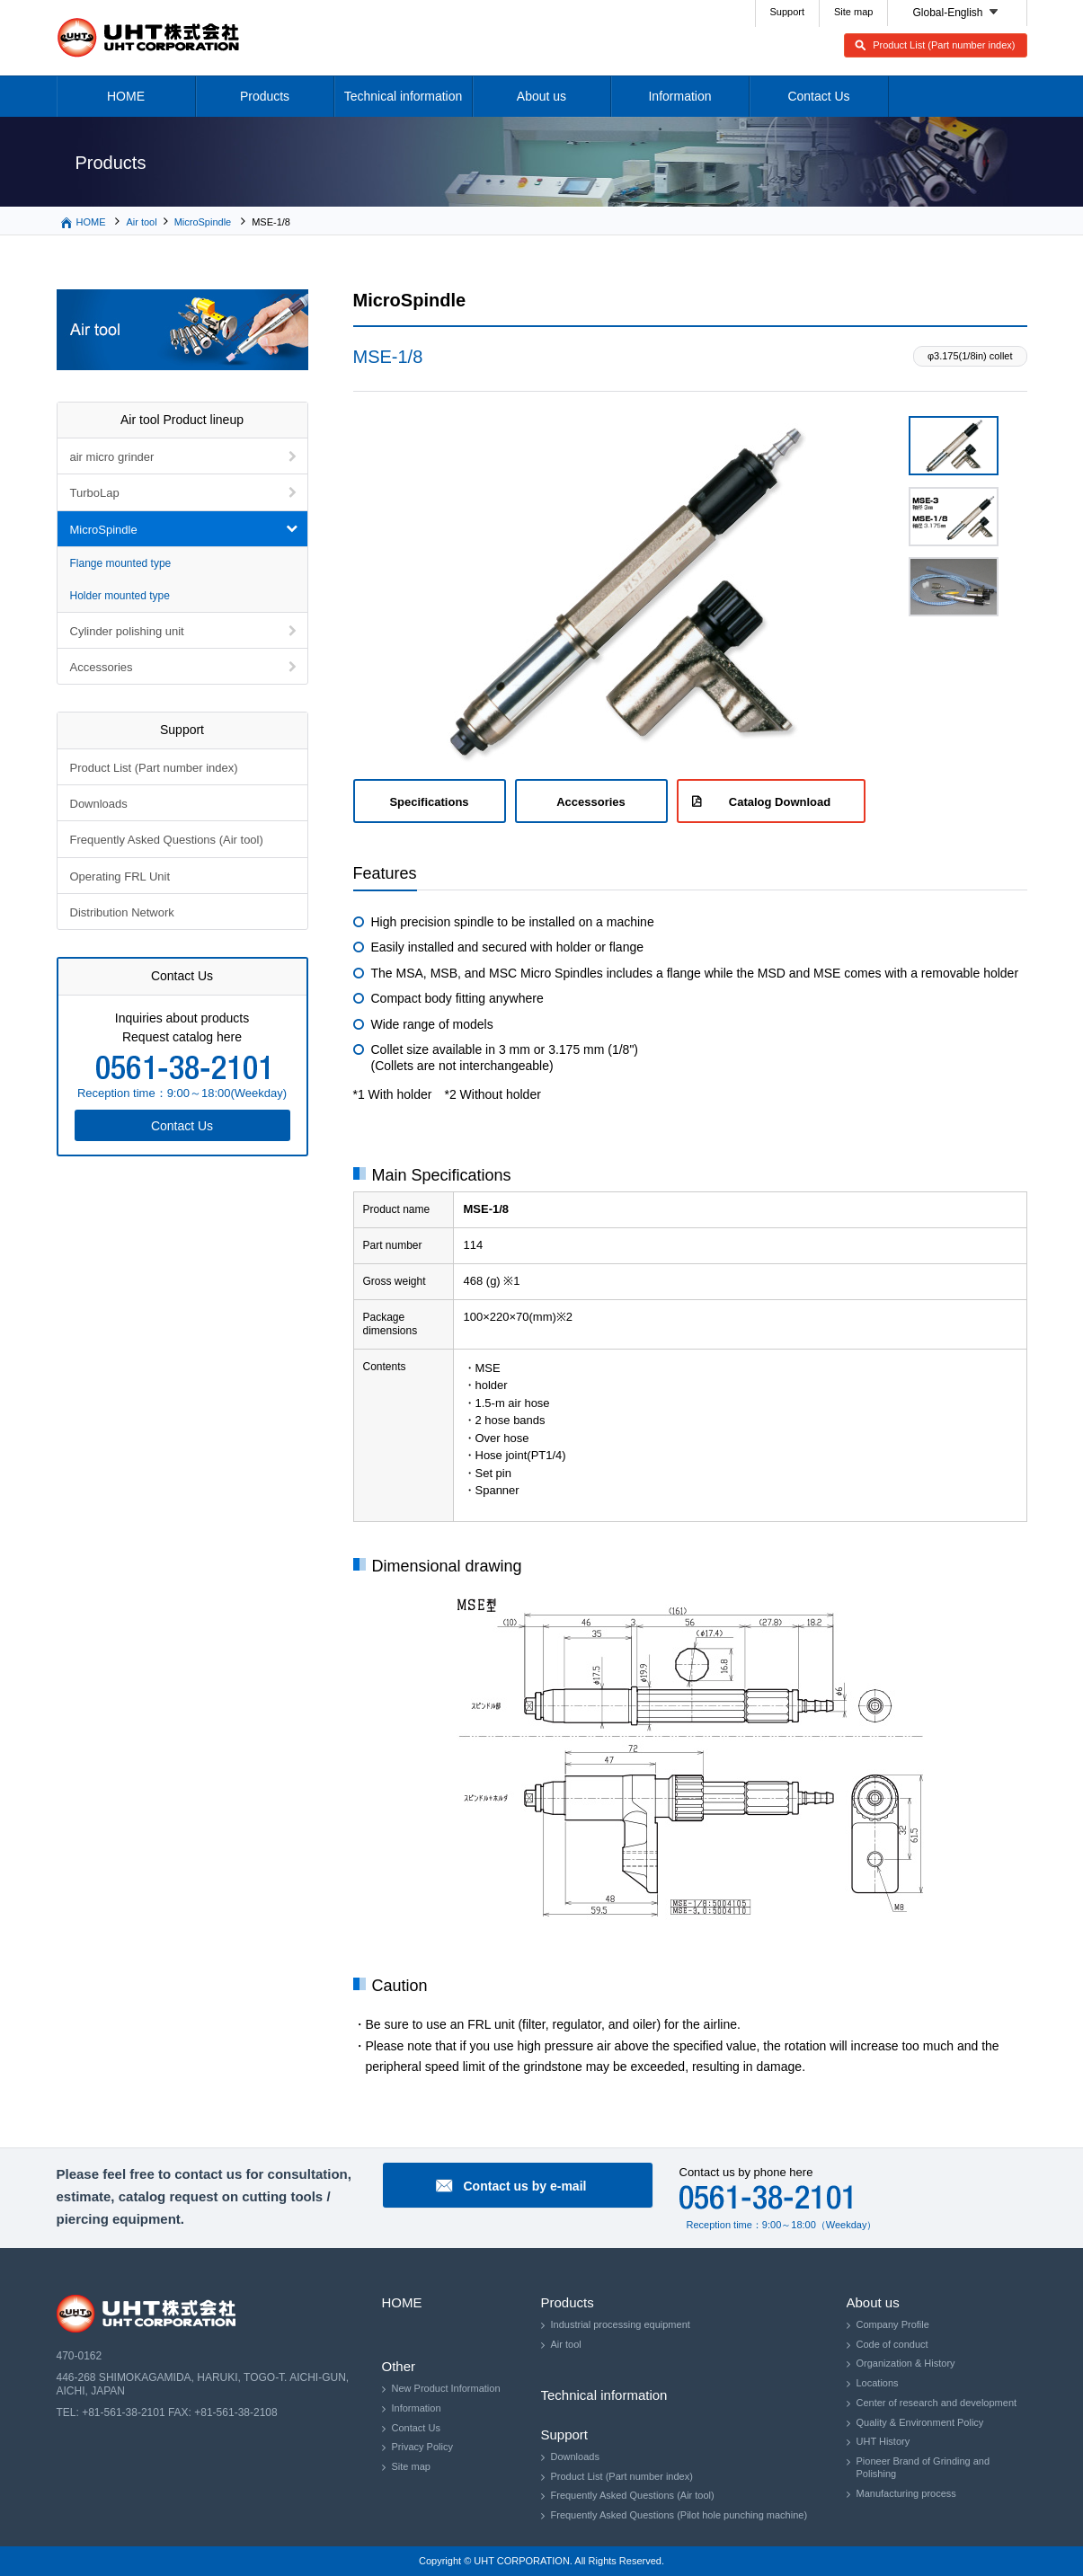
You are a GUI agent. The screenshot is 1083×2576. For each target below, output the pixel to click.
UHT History (883, 2441)
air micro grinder (112, 457)
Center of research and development (937, 2402)
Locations (878, 2382)
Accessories (591, 802)
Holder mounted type (120, 595)
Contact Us (818, 96)
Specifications (428, 802)
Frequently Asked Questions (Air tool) (166, 839)
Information (679, 96)
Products (264, 96)
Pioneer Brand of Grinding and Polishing (923, 2467)
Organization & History (906, 2363)
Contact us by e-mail (525, 2186)
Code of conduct (892, 2344)
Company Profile (893, 2324)
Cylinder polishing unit (127, 631)
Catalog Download (779, 802)
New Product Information (446, 2388)
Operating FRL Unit (120, 876)
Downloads (99, 803)
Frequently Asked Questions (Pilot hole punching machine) (679, 2515)
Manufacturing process (906, 2493)
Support (787, 11)
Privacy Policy (422, 2446)
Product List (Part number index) (944, 45)
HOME (126, 96)
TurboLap (95, 493)
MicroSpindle (203, 222)
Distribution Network (122, 912)
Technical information (403, 96)
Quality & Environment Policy (920, 2422)
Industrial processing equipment (620, 2324)
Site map (853, 11)
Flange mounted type (121, 563)
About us (541, 96)
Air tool (141, 222)
